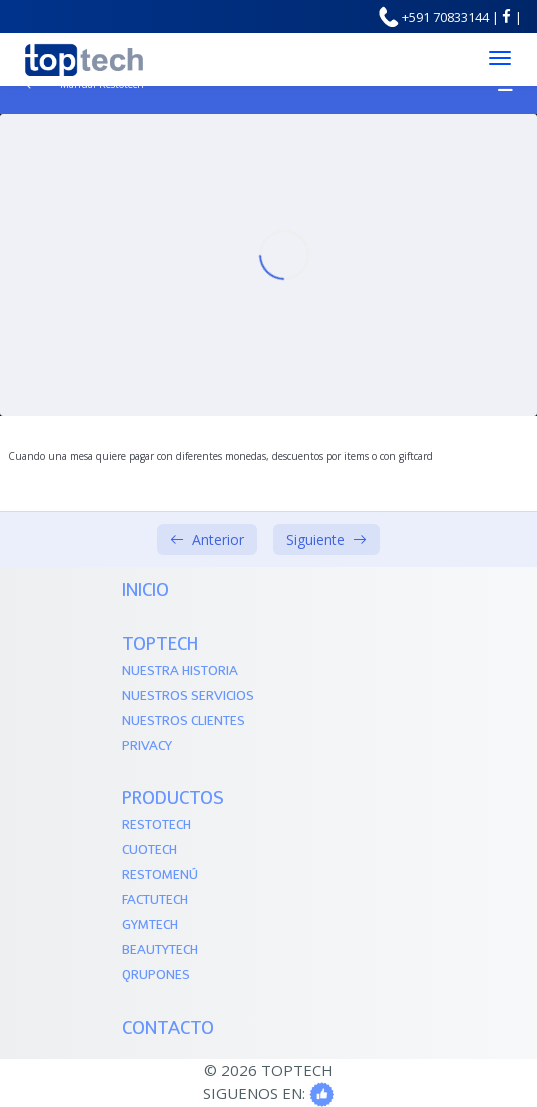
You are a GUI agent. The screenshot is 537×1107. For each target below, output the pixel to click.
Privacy (147, 746)
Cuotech (149, 850)
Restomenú (160, 875)
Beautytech (160, 950)
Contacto (168, 1029)
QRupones (156, 975)
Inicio (145, 591)
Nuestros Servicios (188, 696)
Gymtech (150, 925)
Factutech (155, 900)
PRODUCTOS (173, 799)
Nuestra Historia (180, 671)
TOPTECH (160, 645)
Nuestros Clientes (183, 721)
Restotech (156, 825)
